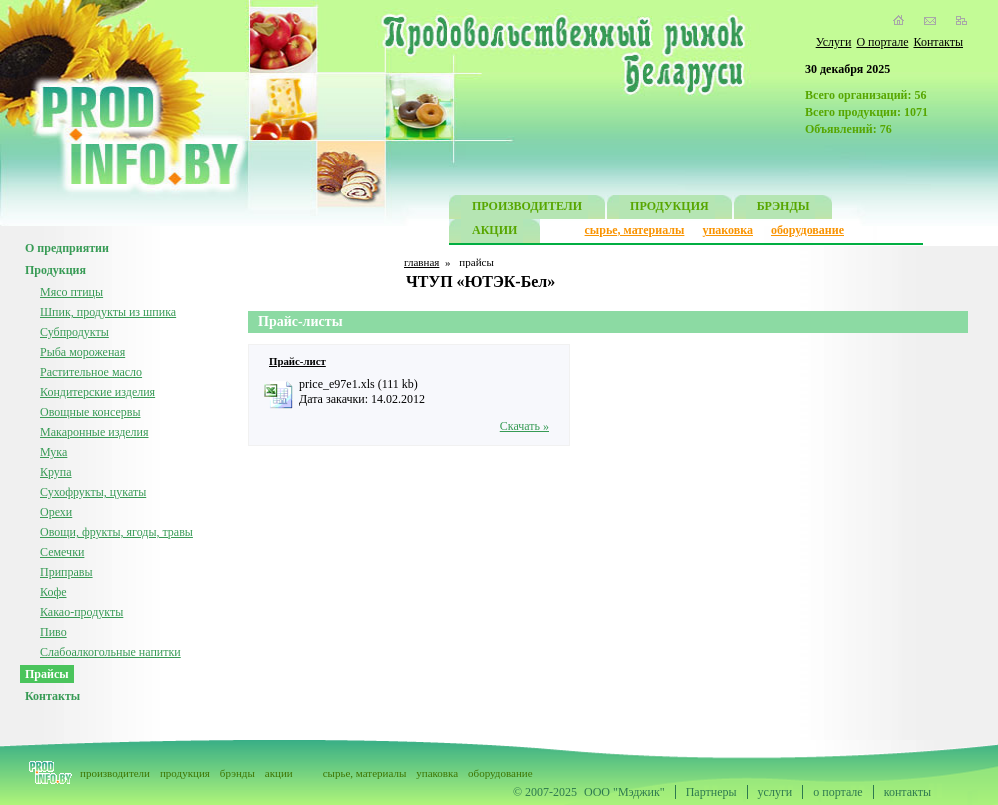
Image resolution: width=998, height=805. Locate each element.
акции (279, 773)
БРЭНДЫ (783, 208)
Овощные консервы (90, 412)
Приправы (66, 572)
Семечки (62, 552)
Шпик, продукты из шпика (108, 312)
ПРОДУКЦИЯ (669, 208)
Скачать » (524, 426)
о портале (837, 792)
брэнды (237, 773)
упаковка (727, 230)
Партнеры (711, 792)
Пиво (53, 632)
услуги (775, 792)
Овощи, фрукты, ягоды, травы (116, 532)
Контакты (938, 42)
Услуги (834, 42)
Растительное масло (91, 372)
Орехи (56, 512)
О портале (882, 42)
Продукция (55, 270)
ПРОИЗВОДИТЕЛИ (527, 208)
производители (115, 773)
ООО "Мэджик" (624, 792)
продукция (185, 773)
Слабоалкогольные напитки (110, 652)
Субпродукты (74, 332)
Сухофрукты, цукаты (93, 492)
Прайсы (47, 674)
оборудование (807, 230)
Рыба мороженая (82, 352)
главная (421, 262)
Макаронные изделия (94, 432)
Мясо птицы (71, 292)
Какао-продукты (81, 612)
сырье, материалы (635, 230)
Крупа (56, 472)
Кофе (53, 592)
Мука (53, 452)
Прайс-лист (297, 361)
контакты (907, 792)
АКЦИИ (494, 232)
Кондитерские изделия (97, 392)
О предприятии (67, 248)
